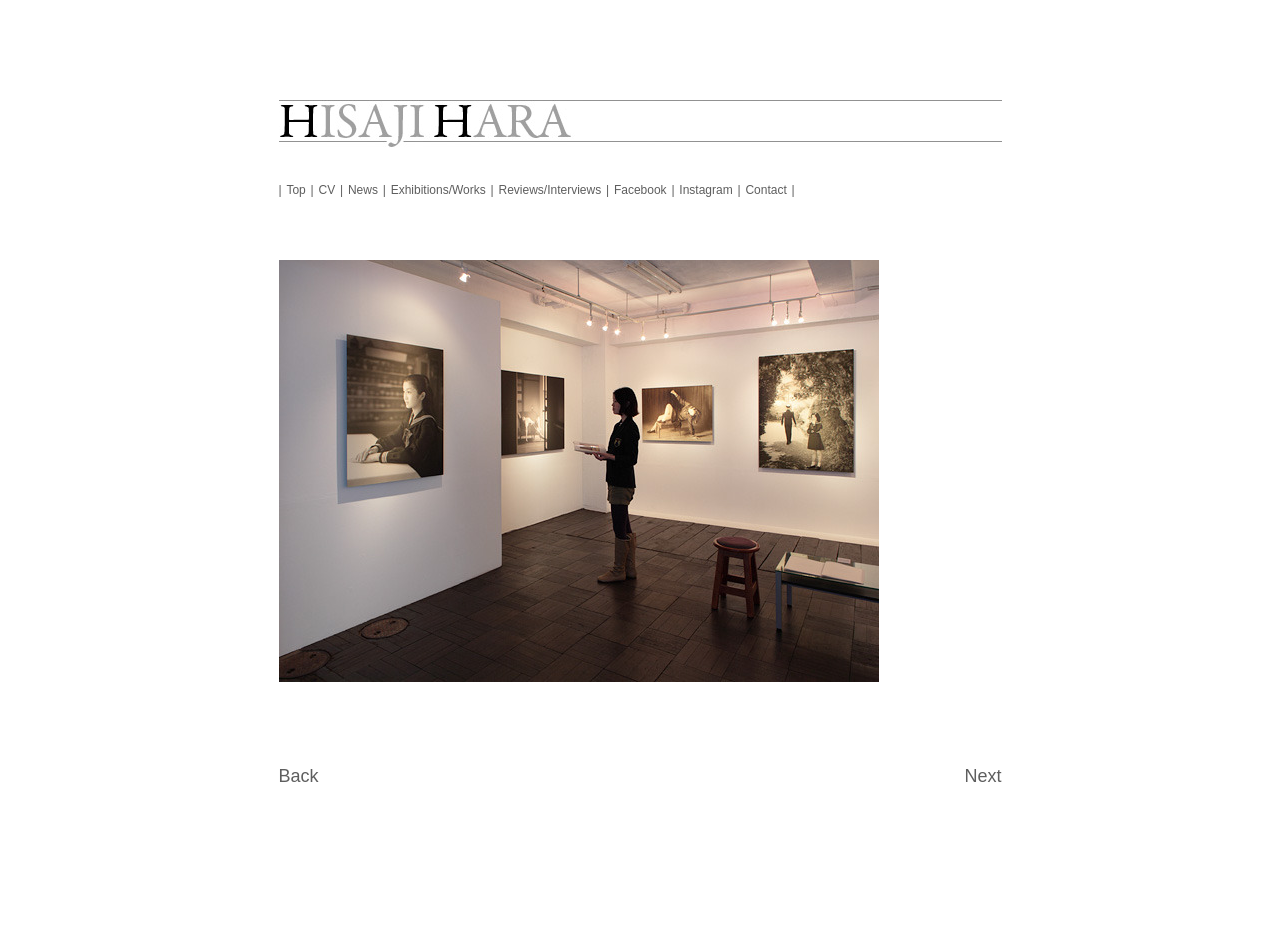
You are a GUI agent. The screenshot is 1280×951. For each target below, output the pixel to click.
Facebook (640, 190)
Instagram (705, 190)
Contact (765, 190)
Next (982, 776)
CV (327, 190)
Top (295, 190)
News (363, 190)
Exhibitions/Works (438, 190)
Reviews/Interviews (550, 190)
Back (299, 776)
